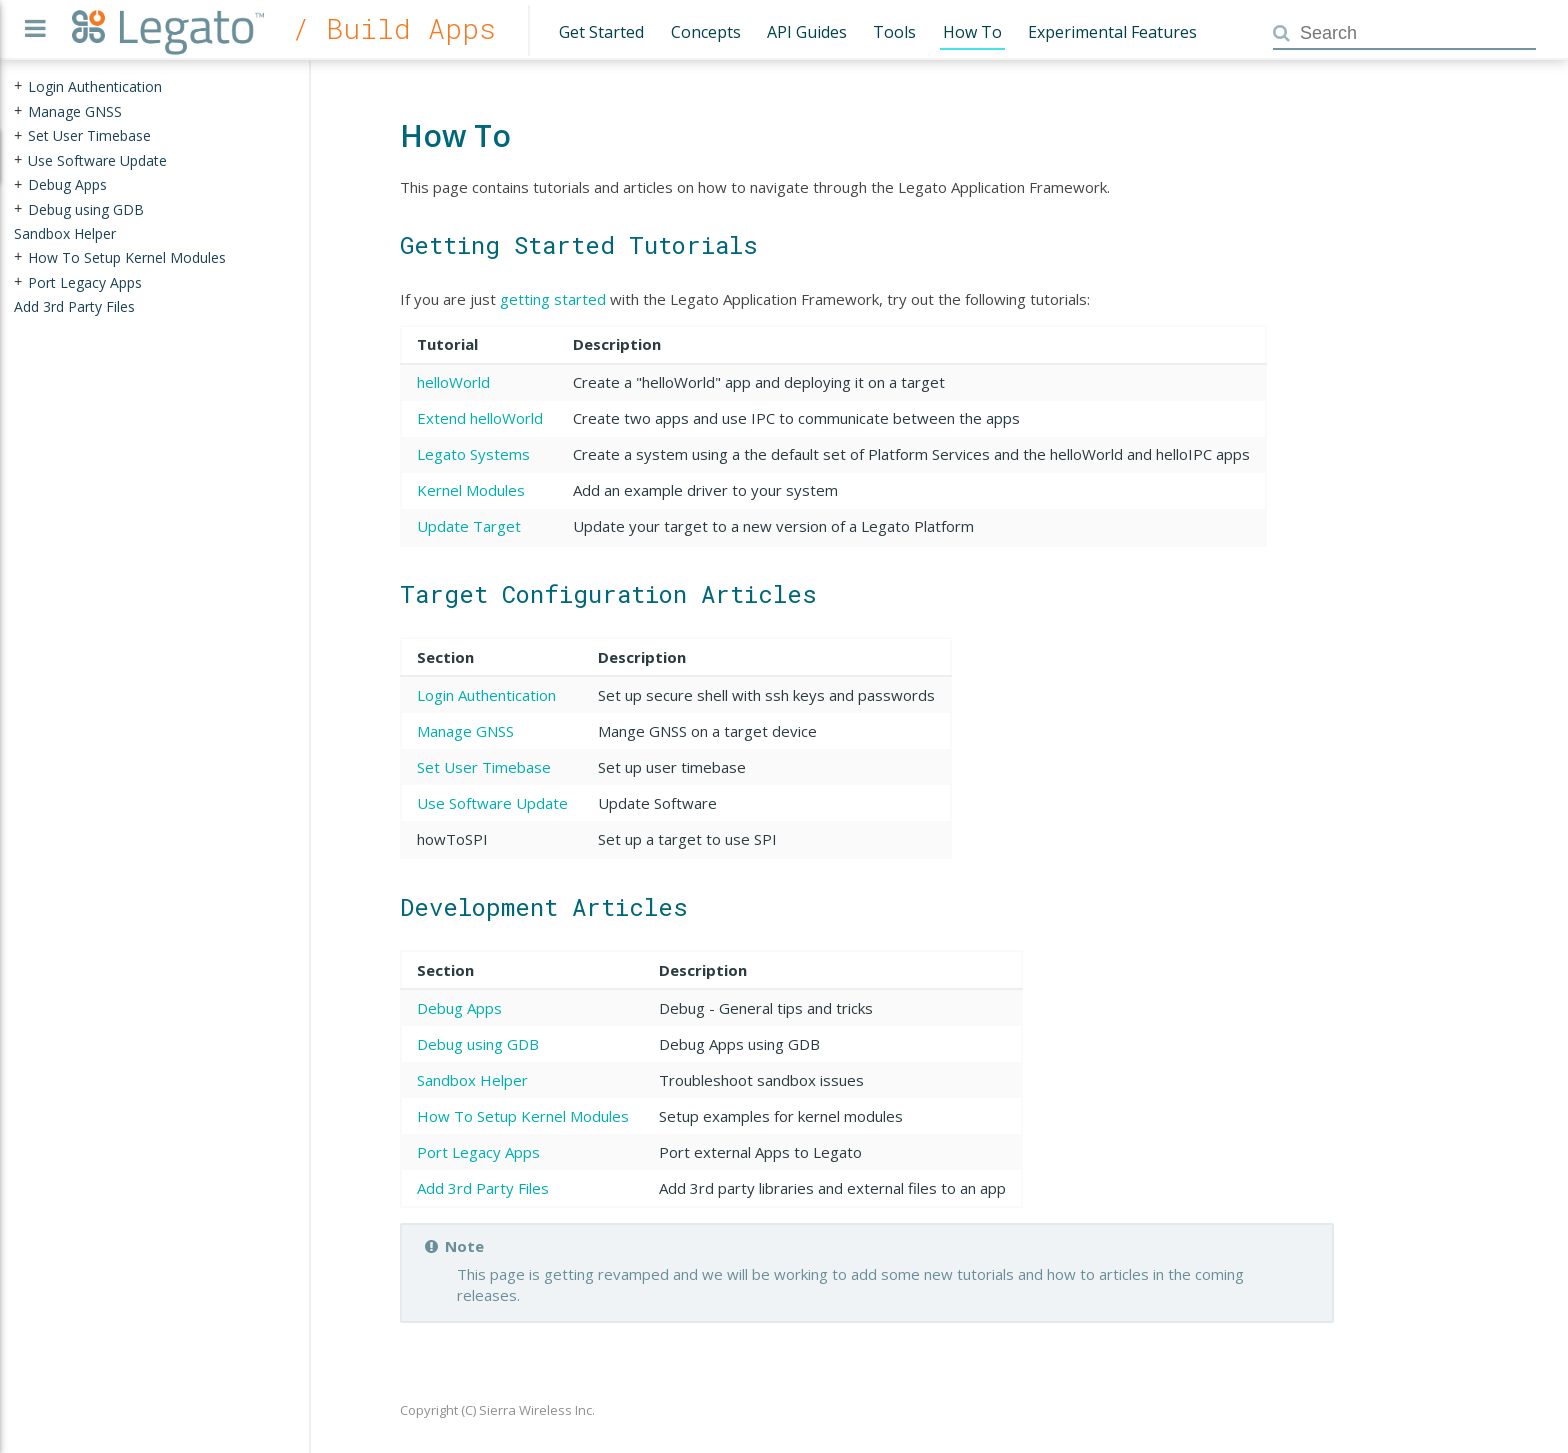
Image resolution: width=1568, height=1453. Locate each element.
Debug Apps (459, 1008)
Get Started (601, 32)
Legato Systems (473, 454)
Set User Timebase (484, 767)
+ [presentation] (18, 86)
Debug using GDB (478, 1044)
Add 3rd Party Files (483, 1188)
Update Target (469, 526)
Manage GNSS (465, 731)
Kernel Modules (471, 490)
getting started (553, 299)
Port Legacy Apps (478, 1152)
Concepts (706, 32)
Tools (894, 32)
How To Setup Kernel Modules (523, 1116)
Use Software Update (492, 803)
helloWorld (453, 382)
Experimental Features (1112, 32)
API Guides (807, 32)
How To (972, 32)
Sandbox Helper (472, 1080)
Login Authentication (486, 695)
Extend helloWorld (480, 418)
